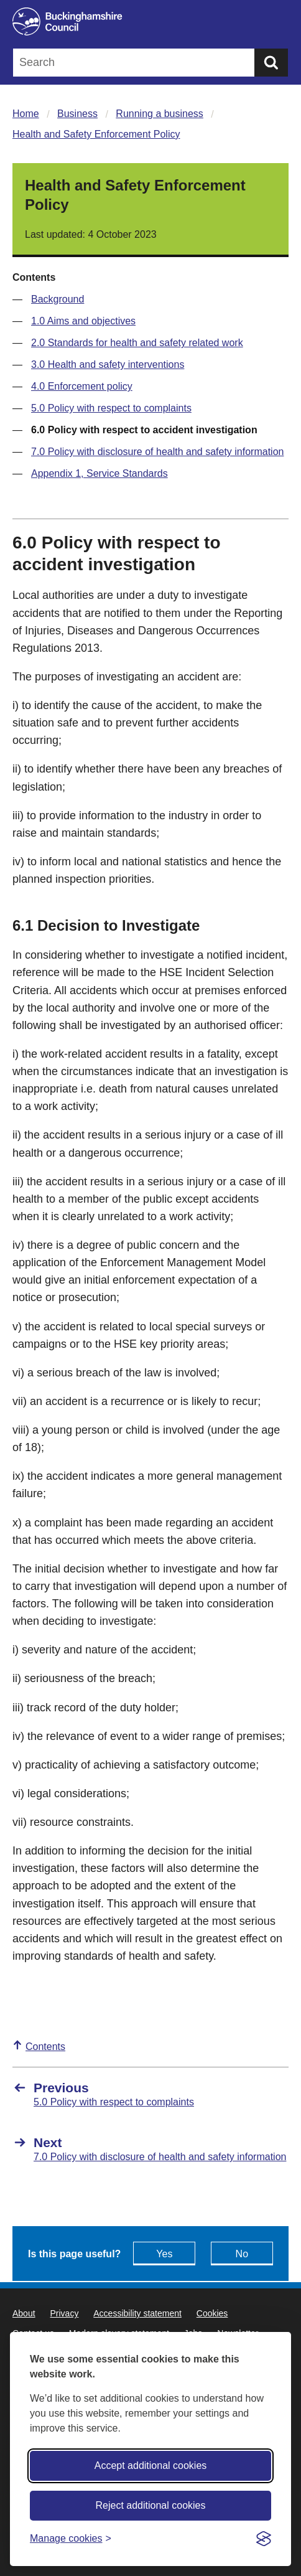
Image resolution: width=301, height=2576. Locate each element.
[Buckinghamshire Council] (150, 21)
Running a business (159, 113)
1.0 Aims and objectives (83, 321)
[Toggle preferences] (70, 2538)
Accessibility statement (137, 2313)
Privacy (64, 2313)
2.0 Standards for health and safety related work (137, 342)
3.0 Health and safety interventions (107, 364)
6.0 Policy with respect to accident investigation (144, 430)
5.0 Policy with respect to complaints (111, 408)
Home (25, 113)
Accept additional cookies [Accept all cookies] (151, 2465)
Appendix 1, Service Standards (99, 473)
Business (77, 113)
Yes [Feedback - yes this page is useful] (164, 2254)
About (23, 2313)
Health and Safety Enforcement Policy (96, 134)
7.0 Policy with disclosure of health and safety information (157, 451)
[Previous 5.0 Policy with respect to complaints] (150, 2094)
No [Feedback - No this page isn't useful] (242, 2254)
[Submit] (271, 63)
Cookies (212, 2313)
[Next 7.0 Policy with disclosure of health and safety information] (150, 2149)
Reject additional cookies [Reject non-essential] (151, 2505)
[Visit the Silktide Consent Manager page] (263, 2538)
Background (57, 299)
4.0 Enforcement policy (81, 386)
